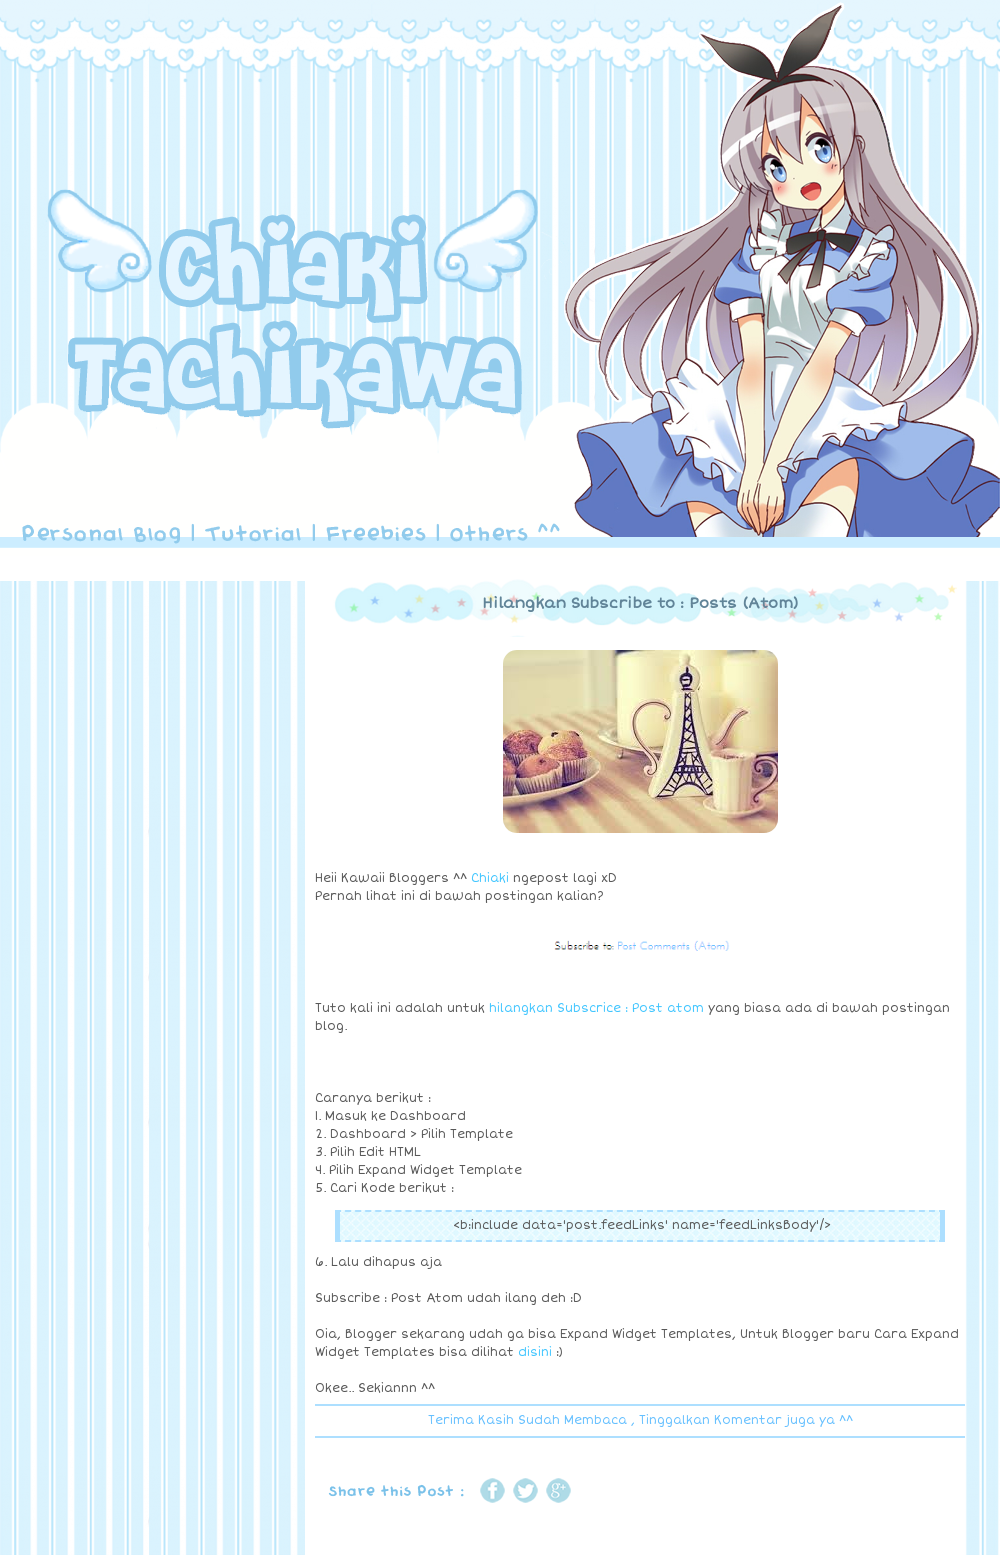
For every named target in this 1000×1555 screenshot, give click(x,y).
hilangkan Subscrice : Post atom (596, 1008)
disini (535, 1352)
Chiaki (490, 878)
